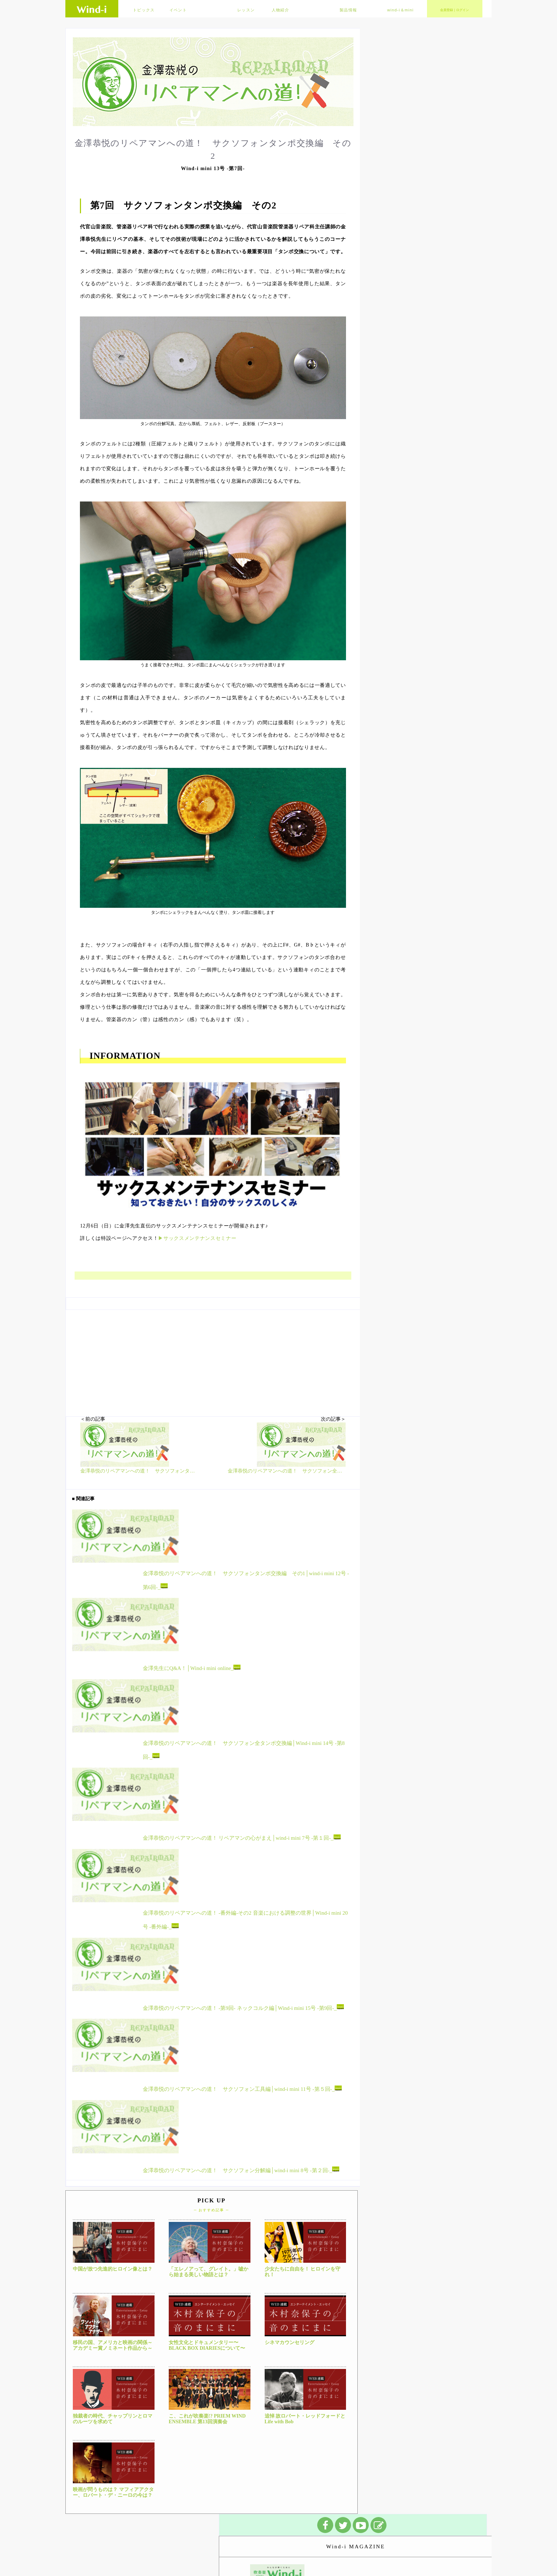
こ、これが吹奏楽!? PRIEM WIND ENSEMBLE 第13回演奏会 (207, 2419)
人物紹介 (280, 10)
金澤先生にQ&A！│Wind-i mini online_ (192, 1668)
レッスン (246, 10)
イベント (178, 10)
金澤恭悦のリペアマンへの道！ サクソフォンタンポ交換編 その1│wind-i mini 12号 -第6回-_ (246, 1580)
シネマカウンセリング (289, 2342)
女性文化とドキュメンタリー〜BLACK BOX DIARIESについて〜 (207, 2345)
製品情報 (348, 10)
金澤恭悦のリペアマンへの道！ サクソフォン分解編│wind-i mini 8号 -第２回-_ (241, 2169)
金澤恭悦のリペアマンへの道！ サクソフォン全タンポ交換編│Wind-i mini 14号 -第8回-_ (244, 1750)
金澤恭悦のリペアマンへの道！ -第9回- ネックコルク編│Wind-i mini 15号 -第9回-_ (243, 2007)
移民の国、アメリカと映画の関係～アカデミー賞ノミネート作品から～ (112, 2345)
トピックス (144, 10)
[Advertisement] (213, 1359)
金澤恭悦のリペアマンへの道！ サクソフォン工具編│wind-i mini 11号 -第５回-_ (242, 2089)
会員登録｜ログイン (454, 10)
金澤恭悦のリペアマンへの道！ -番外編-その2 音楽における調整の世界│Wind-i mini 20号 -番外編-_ (245, 1920)
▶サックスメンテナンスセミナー (197, 1238)
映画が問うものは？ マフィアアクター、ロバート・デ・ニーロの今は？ (113, 2492)
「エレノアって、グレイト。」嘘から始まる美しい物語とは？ (208, 2272)
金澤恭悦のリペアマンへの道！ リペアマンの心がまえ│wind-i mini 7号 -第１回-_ (242, 1837)
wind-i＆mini (400, 10)
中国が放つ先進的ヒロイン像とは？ (112, 2269)
